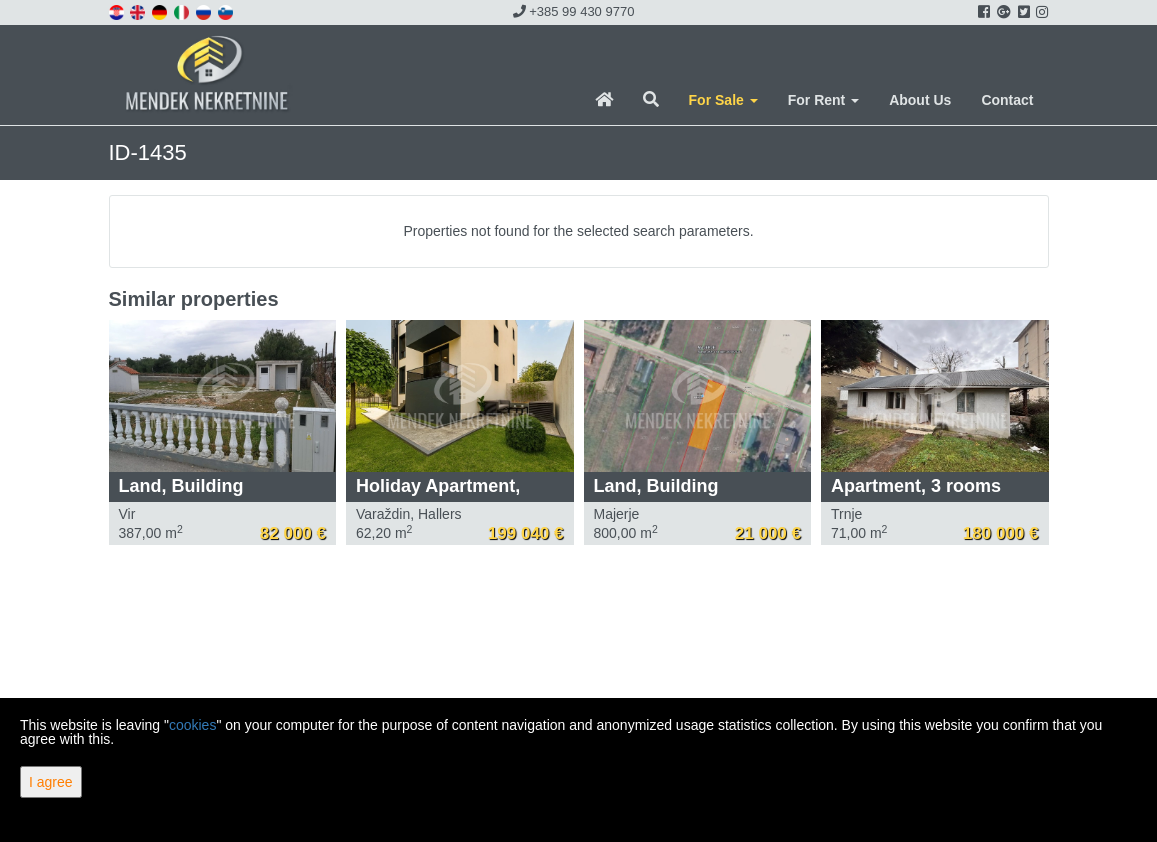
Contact (1007, 100)
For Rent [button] (823, 100)
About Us (920, 100)
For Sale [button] (723, 100)
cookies (192, 725)
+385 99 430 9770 (574, 11)
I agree (51, 782)
